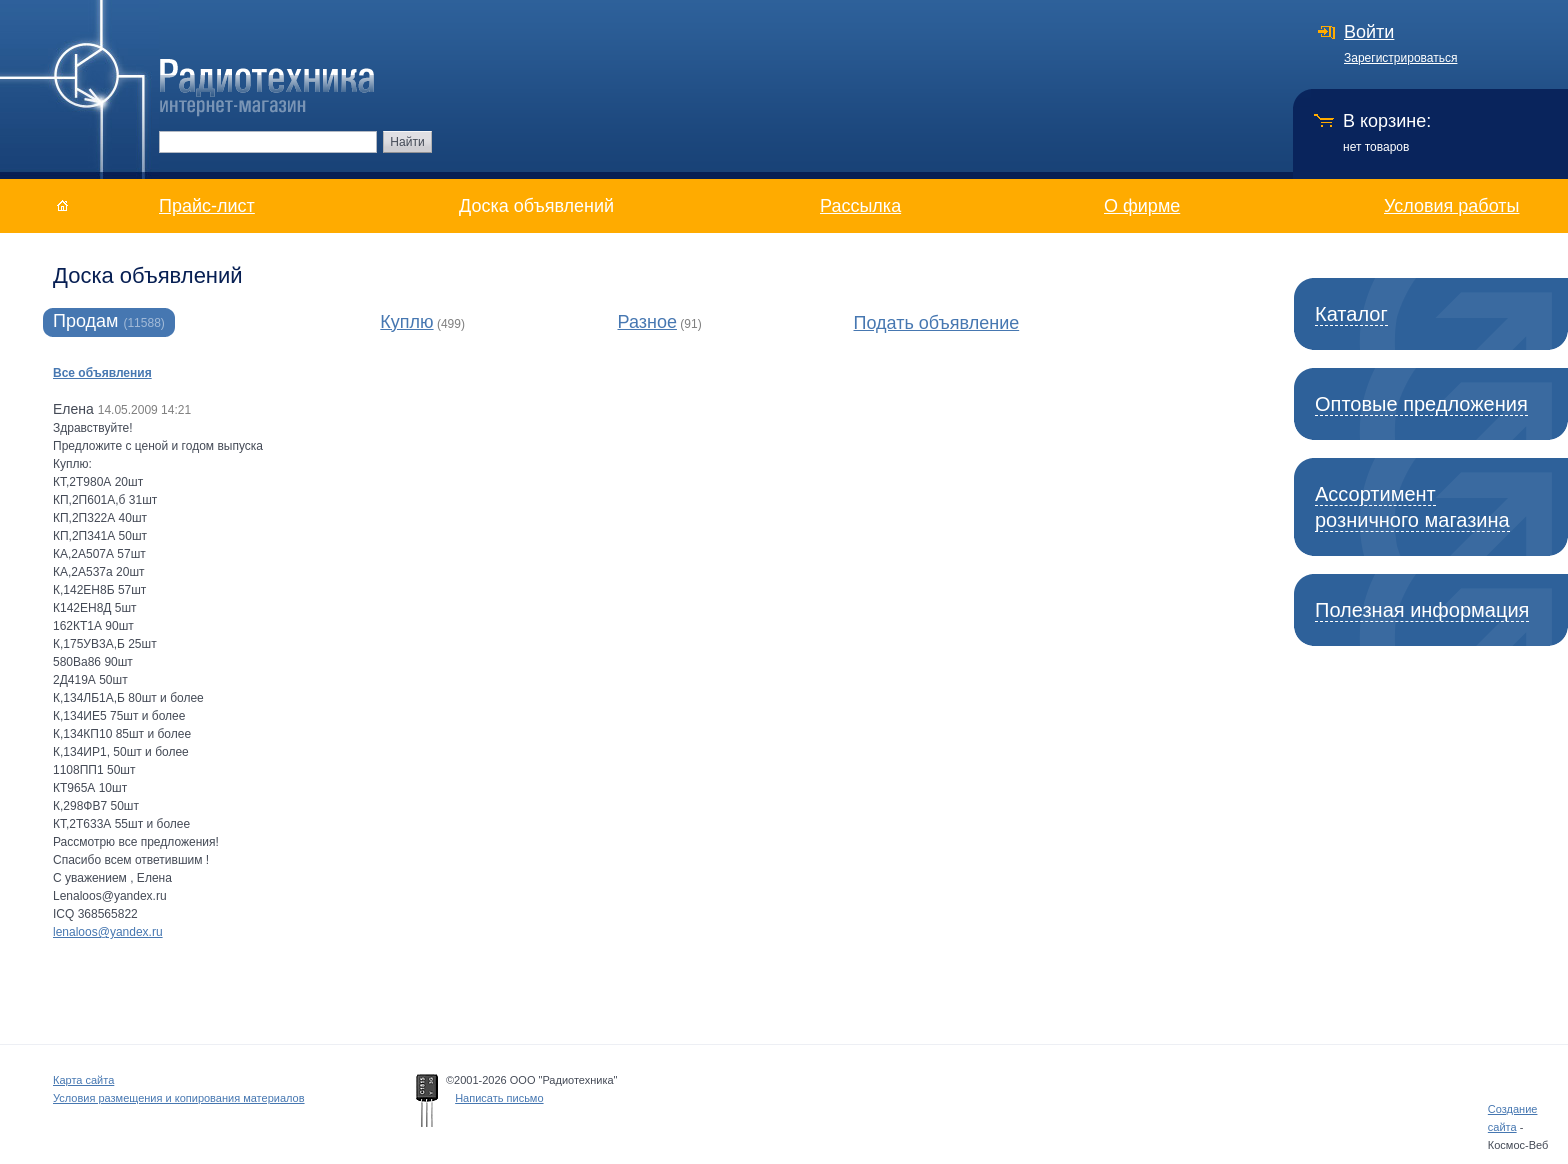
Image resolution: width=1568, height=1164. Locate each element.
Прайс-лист (207, 206)
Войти (1369, 32)
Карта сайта (83, 1080)
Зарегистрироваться (1400, 58)
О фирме (1142, 206)
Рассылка (860, 206)
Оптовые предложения (1421, 404)
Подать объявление (937, 323)
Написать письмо (499, 1098)
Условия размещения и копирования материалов (179, 1098)
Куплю (406, 322)
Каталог (1351, 314)
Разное (647, 322)
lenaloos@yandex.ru (108, 932)
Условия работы (1451, 206)
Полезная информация (1422, 610)
